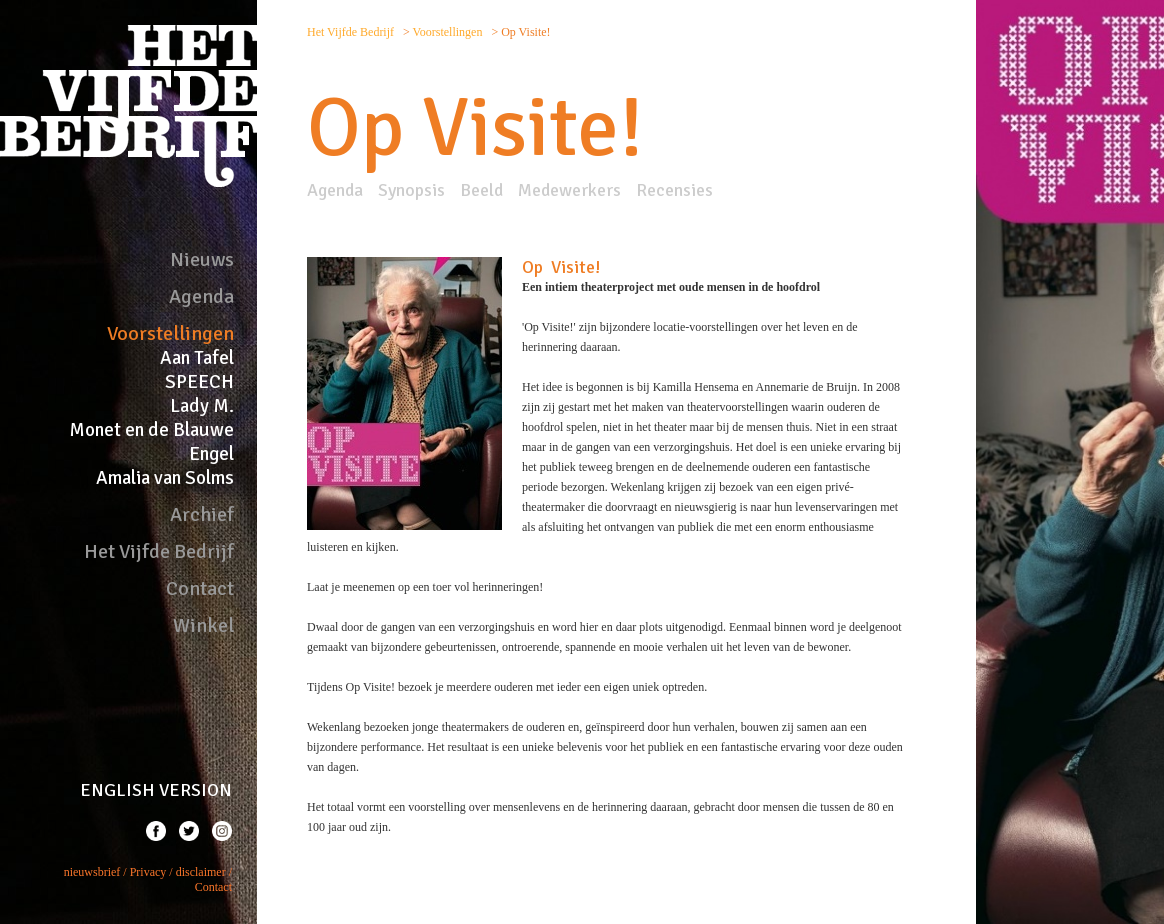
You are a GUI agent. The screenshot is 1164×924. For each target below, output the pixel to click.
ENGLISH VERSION (156, 790)
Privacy (148, 872)
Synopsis (411, 190)
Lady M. (202, 406)
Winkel (203, 625)
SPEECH (199, 382)
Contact (200, 588)
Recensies (674, 190)
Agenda (201, 296)
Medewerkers (569, 190)
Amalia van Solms (165, 478)
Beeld (481, 190)
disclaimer (201, 872)
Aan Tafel (197, 358)
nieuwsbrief (92, 872)
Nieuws (202, 259)
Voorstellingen (170, 333)
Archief (202, 514)
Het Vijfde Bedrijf (159, 551)
